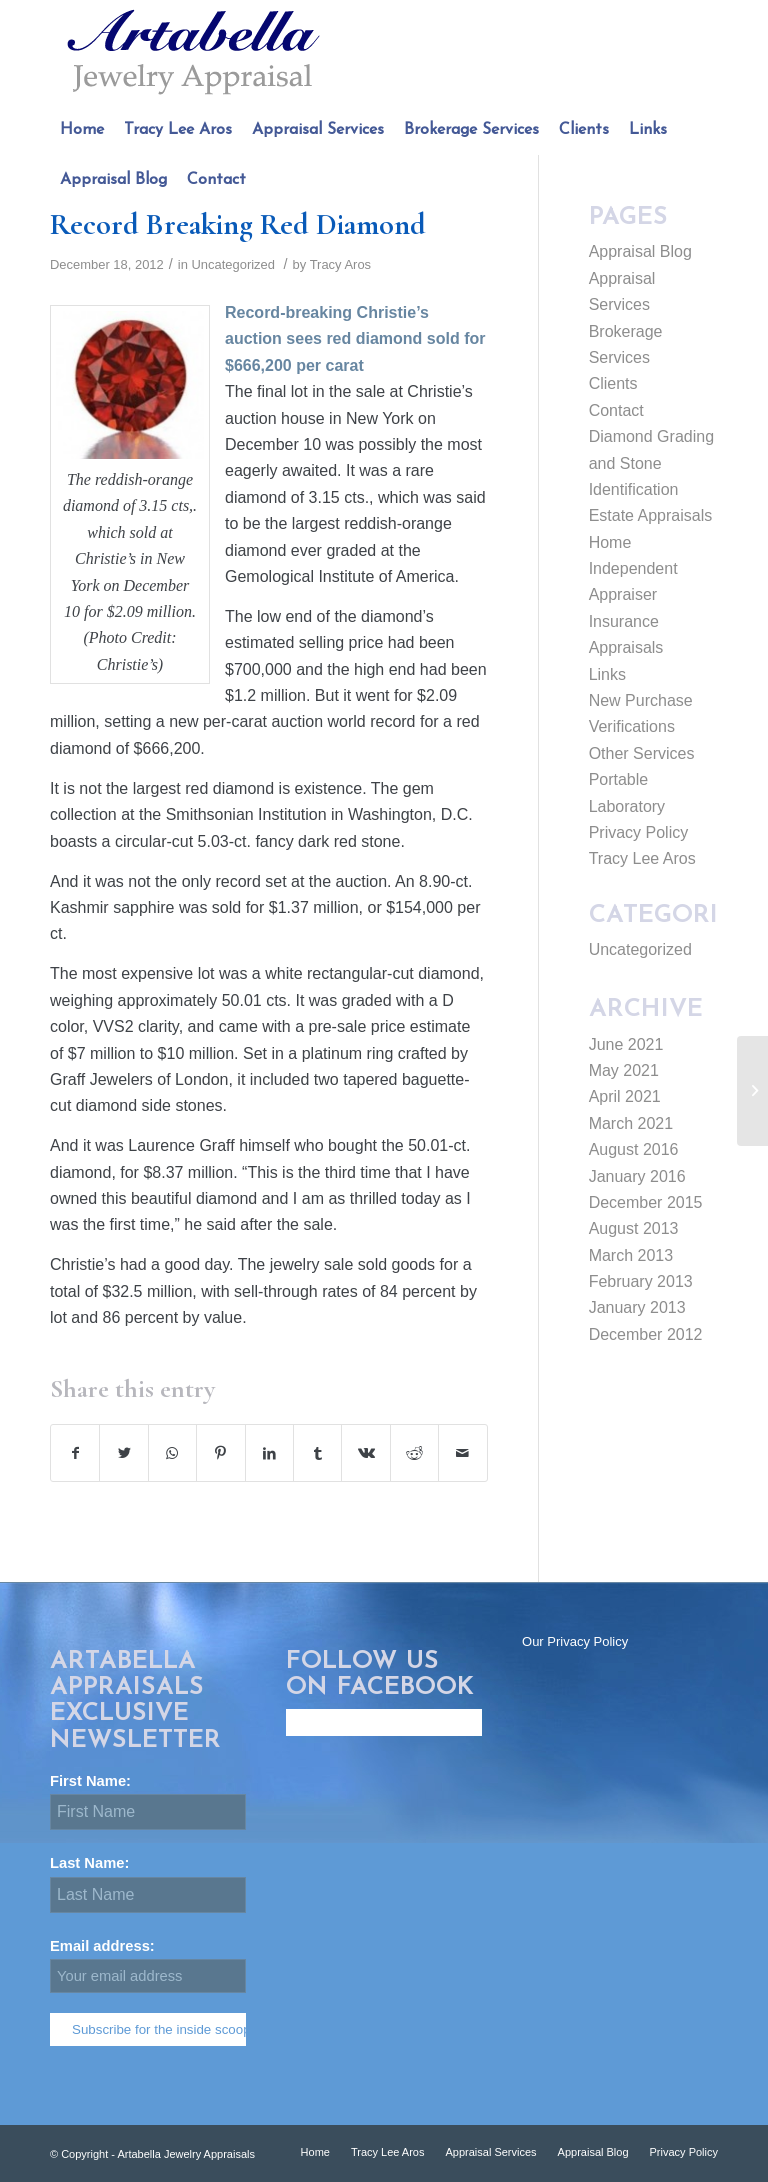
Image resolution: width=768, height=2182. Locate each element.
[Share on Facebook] (75, 1453)
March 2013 (631, 1255)
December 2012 (646, 1334)
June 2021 (626, 1044)
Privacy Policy (639, 832)
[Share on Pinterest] (220, 1453)
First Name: (98, 1781)
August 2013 (634, 1228)
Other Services (642, 753)
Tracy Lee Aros (642, 858)
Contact (616, 410)
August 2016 (634, 1149)
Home (610, 542)
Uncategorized (233, 264)
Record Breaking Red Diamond (238, 224)
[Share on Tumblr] (317, 1453)
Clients (613, 383)
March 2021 (631, 1123)
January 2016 (637, 1176)
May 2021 (624, 1070)
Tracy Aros (340, 264)
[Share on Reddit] (414, 1453)
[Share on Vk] (365, 1453)
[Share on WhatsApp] (172, 1453)
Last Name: (98, 1863)
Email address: (148, 1965)
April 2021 (625, 1096)
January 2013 (637, 1307)
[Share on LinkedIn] (269, 1453)
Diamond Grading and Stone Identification (651, 463)
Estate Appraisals (651, 515)
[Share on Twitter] (123, 1453)
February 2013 (641, 1281)
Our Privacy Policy (575, 1641)
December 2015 (646, 1202)
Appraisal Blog (640, 251)
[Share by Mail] (463, 1453)
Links (607, 674)
